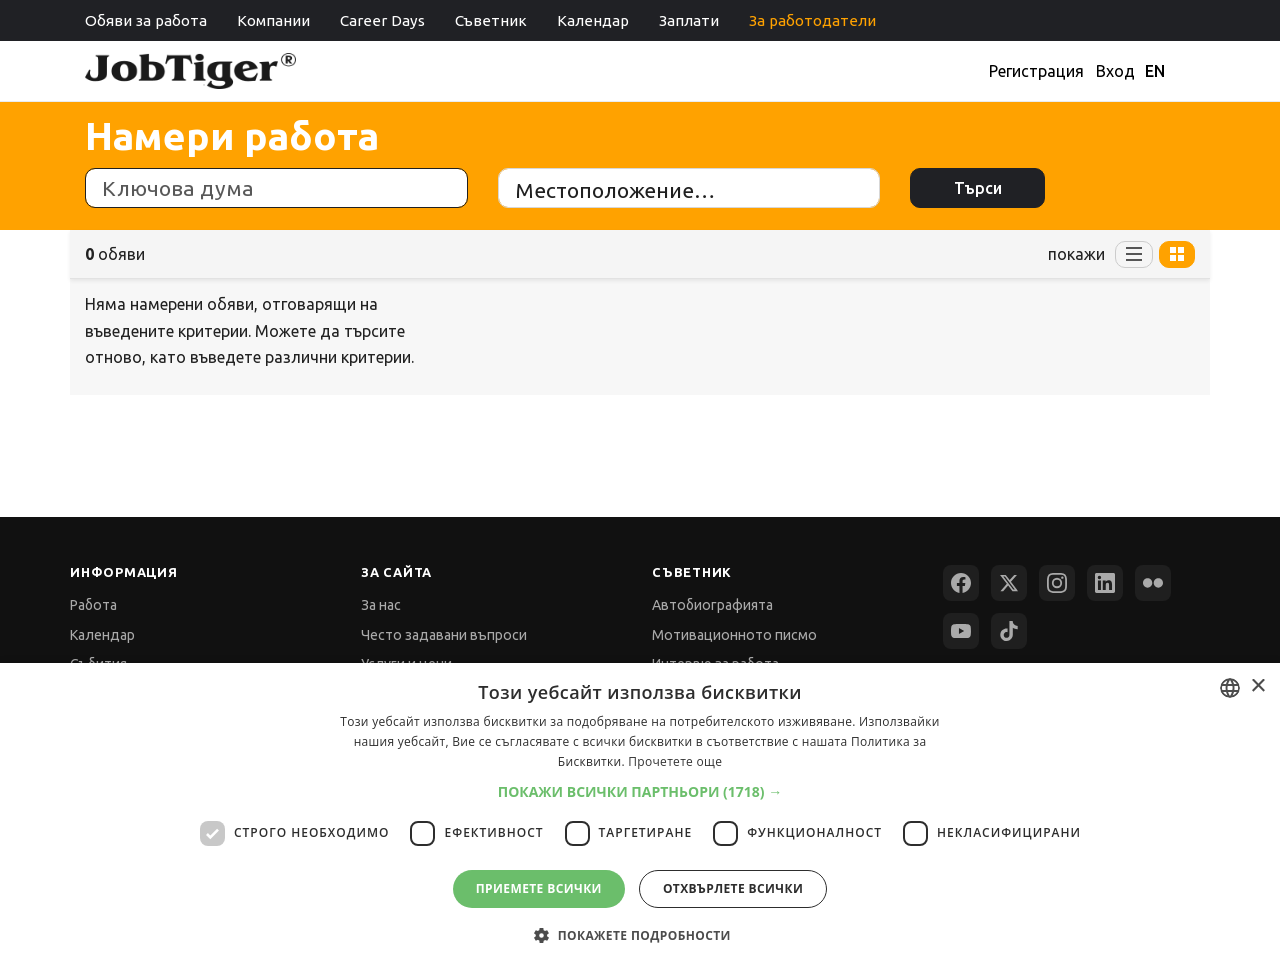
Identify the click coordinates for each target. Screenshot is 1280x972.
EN (1155, 71)
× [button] (1257, 686)
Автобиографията (712, 605)
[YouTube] (961, 631)
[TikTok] (1009, 631)
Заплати (689, 20)
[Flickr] (1153, 583)
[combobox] (1230, 688)
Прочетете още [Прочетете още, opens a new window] (675, 761)
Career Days (382, 20)
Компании (273, 20)
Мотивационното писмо (734, 635)
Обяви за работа (146, 20)
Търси (978, 188)
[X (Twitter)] (1009, 583)
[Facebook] (961, 583)
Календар (593, 20)
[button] (640, 791)
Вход (1115, 71)
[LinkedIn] (1105, 583)
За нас (381, 605)
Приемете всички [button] (539, 888)
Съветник (491, 20)
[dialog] (640, 817)
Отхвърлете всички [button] (733, 888)
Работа (93, 605)
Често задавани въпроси (444, 635)
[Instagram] (1057, 583)
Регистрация (1036, 71)
